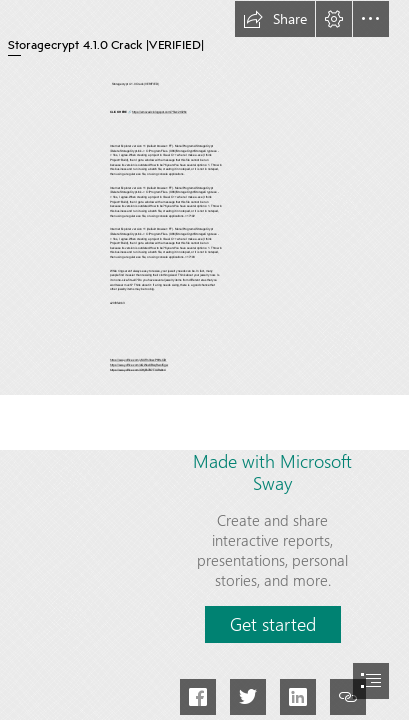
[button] (275, 19)
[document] (204, 360)
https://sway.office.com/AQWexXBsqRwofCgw (139, 365)
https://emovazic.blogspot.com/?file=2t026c (159, 112)
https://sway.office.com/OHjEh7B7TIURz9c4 (137, 370)
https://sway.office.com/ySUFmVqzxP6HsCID (138, 361)
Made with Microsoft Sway (272, 472)
